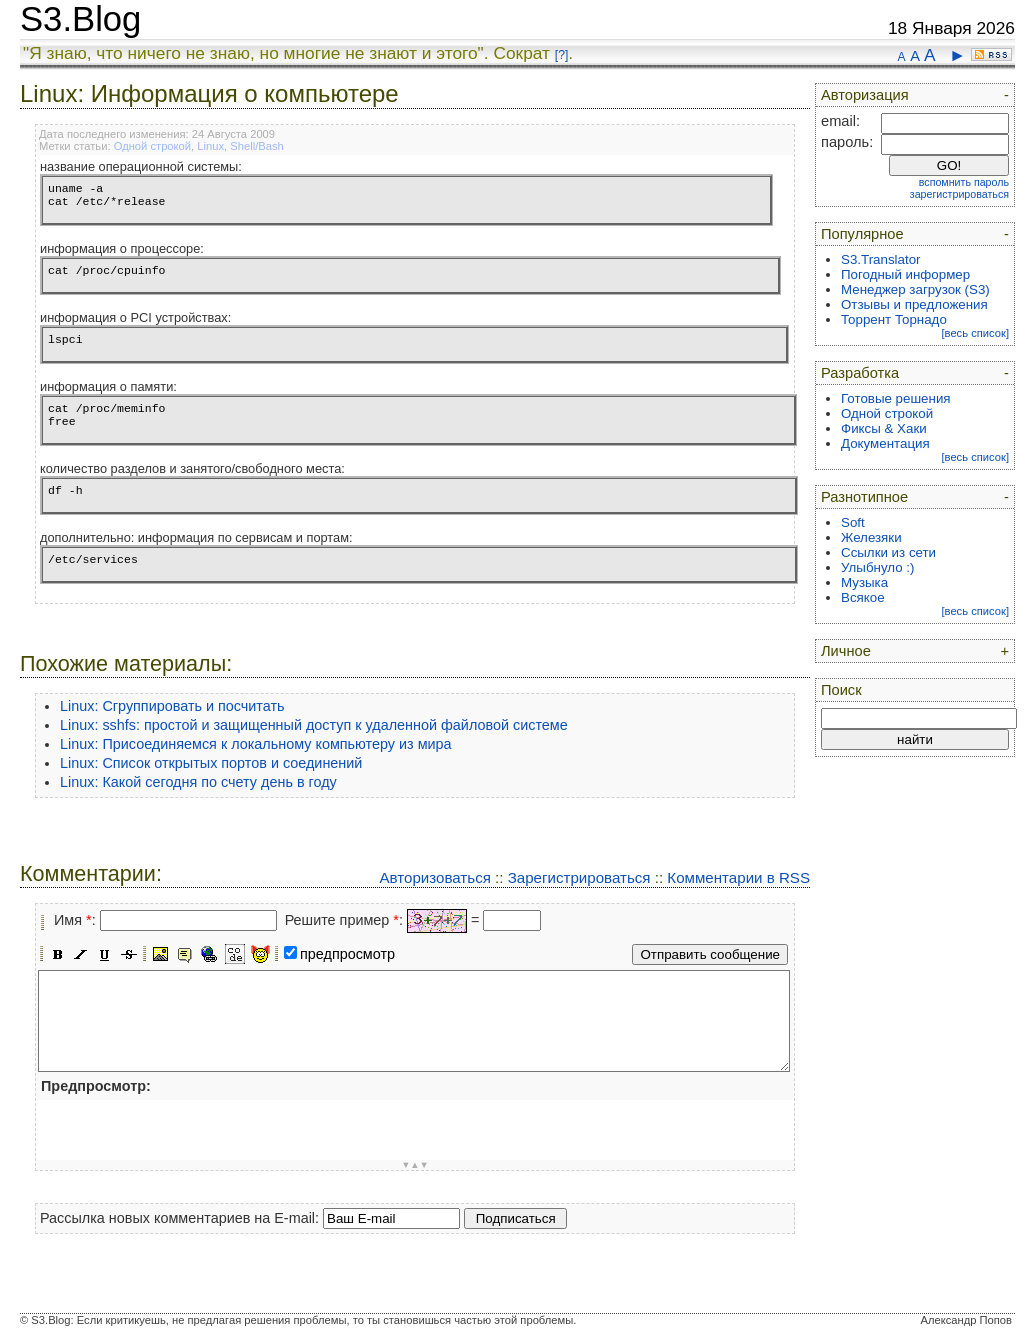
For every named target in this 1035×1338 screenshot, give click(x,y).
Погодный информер (905, 274)
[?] (561, 55)
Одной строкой (152, 146)
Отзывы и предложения (914, 304)
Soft (853, 522)
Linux (210, 146)
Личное (846, 651)
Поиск (841, 690)
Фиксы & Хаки (884, 428)
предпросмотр (347, 954)
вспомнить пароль (964, 182)
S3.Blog (80, 19)
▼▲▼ (415, 1165)
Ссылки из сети (888, 552)
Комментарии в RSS (738, 877)
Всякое (863, 597)
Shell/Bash (257, 146)
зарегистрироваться (959, 194)
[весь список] (975, 333)
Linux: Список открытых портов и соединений (211, 763)
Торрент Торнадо (894, 319)
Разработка (860, 373)
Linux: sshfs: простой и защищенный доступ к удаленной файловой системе (314, 725)
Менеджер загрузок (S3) (915, 289)
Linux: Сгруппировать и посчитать (172, 706)
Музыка (864, 582)
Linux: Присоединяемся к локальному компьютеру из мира (256, 744)
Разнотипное (864, 497)
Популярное (862, 234)
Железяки (871, 537)
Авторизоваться (434, 877)
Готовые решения (896, 398)
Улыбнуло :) (877, 567)
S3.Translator (881, 259)
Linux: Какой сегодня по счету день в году (198, 782)
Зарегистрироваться (579, 877)
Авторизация (865, 95)
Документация (885, 443)
